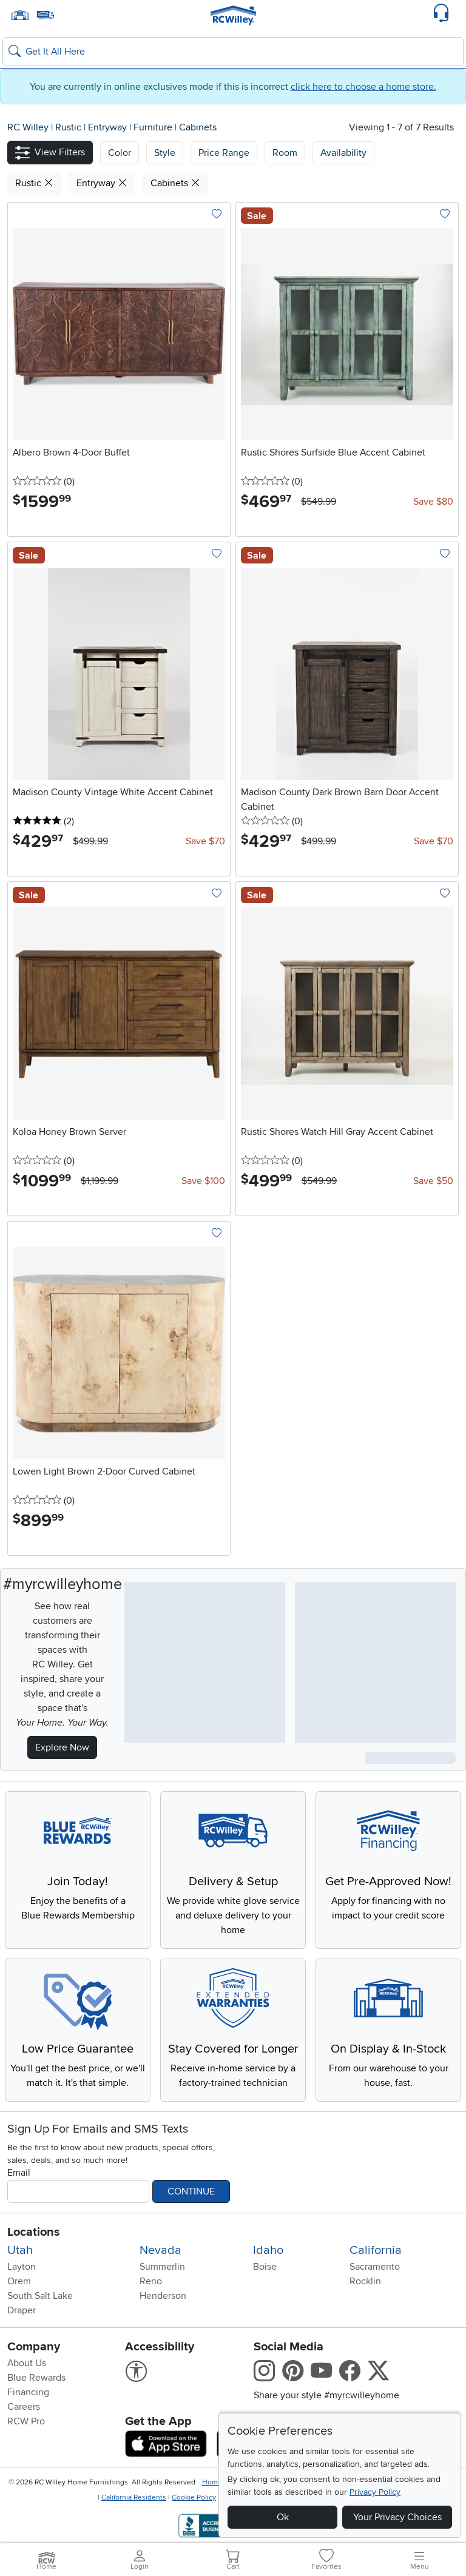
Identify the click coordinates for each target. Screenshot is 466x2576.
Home (212, 2482)
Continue (191, 2191)
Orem (19, 2281)
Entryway (108, 127)
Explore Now (62, 1747)
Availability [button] (343, 153)
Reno (151, 2281)
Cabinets (198, 127)
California (376, 2250)
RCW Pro (26, 2421)
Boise (265, 2267)
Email (18, 2173)
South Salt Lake (40, 2296)
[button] (50, 152)
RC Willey (28, 127)
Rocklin (365, 2281)
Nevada (160, 2250)
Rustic (69, 127)
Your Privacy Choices (397, 2517)
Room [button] (284, 153)
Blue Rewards (36, 2378)
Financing (28, 2392)
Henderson (163, 2296)
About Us (26, 2363)
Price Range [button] (223, 153)
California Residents (133, 2497)
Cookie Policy (194, 2497)
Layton (21, 2267)
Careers (23, 2407)
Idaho (268, 2250)
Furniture (154, 127)
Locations (33, 2232)
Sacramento (375, 2267)
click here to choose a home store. (363, 87)
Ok (283, 2517)
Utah (20, 2250)
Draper (21, 2310)
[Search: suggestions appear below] (233, 52)
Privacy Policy (375, 2492)
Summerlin (162, 2267)
